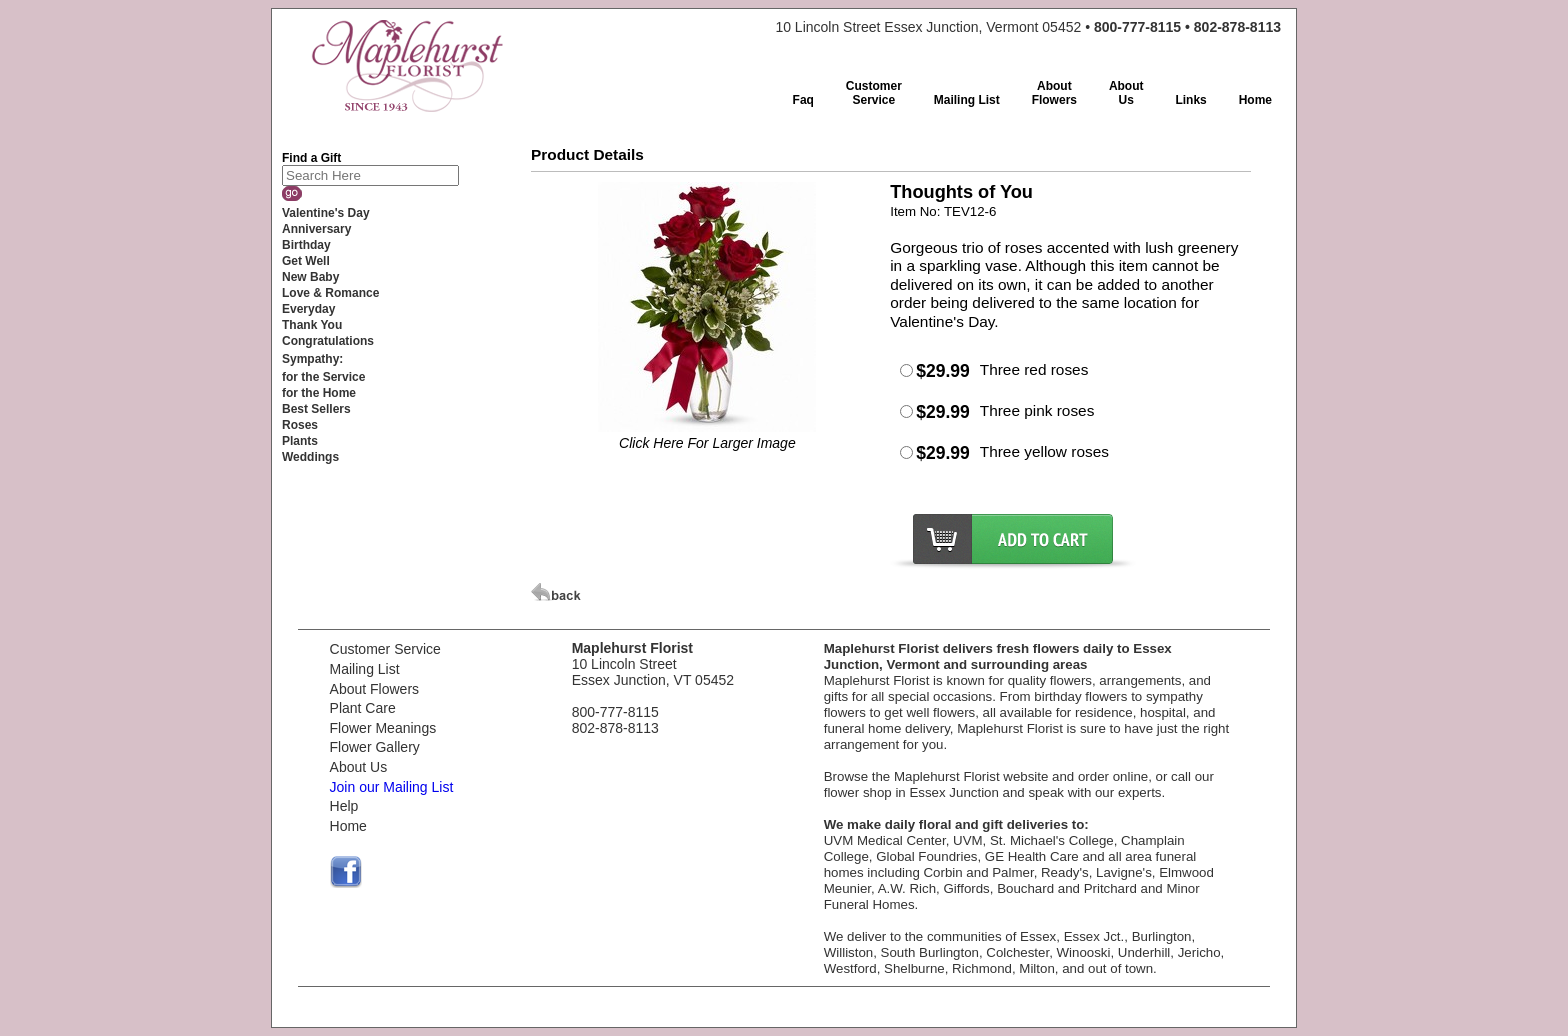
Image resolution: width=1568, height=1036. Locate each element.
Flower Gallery (375, 747)
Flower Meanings (383, 728)
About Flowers (374, 689)
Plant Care (363, 708)
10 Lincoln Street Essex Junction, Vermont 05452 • (1028, 27)
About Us (359, 767)
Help (344, 806)
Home (348, 826)
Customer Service (385, 649)
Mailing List (365, 669)
